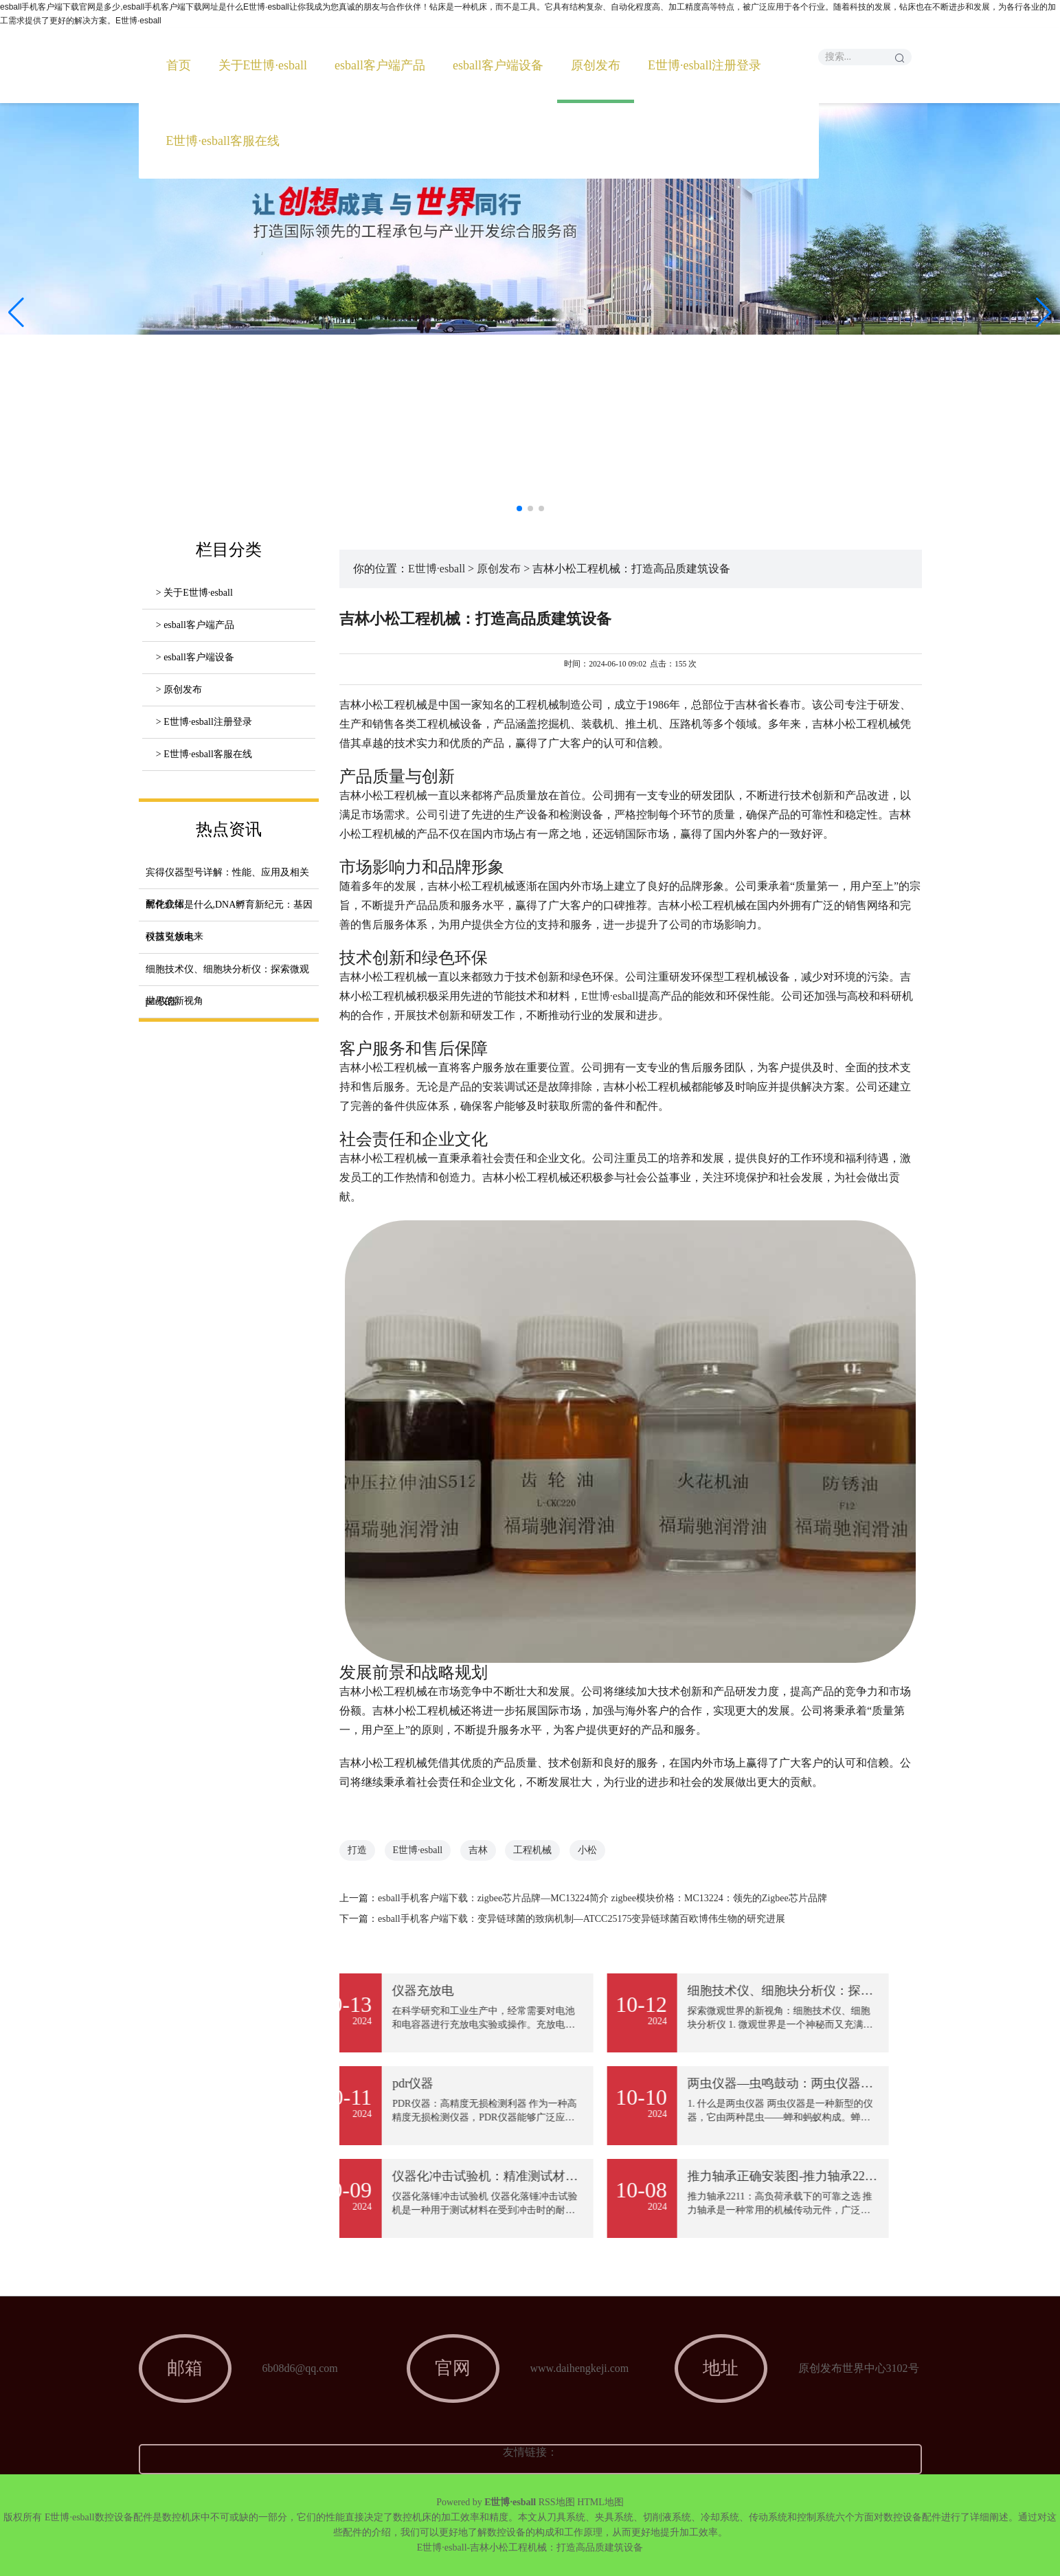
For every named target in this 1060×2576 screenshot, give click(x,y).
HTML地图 (600, 2502)
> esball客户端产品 (195, 625)
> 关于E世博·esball (194, 592)
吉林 (478, 1850)
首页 (178, 65)
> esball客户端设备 (195, 657)
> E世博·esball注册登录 (204, 722)
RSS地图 (557, 2502)
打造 (357, 1850)
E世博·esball (436, 568)
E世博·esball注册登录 (704, 65)
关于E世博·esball (262, 65)
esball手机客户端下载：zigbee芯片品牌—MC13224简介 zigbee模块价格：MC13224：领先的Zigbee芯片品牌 (602, 1898)
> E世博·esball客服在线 (204, 754)
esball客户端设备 (498, 65)
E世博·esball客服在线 (223, 141)
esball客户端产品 (380, 65)
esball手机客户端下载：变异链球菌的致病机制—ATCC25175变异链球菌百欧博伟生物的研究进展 (581, 1919)
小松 (587, 1850)
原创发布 (595, 65)
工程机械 (532, 1850)
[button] (1044, 313)
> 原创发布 (179, 689)
